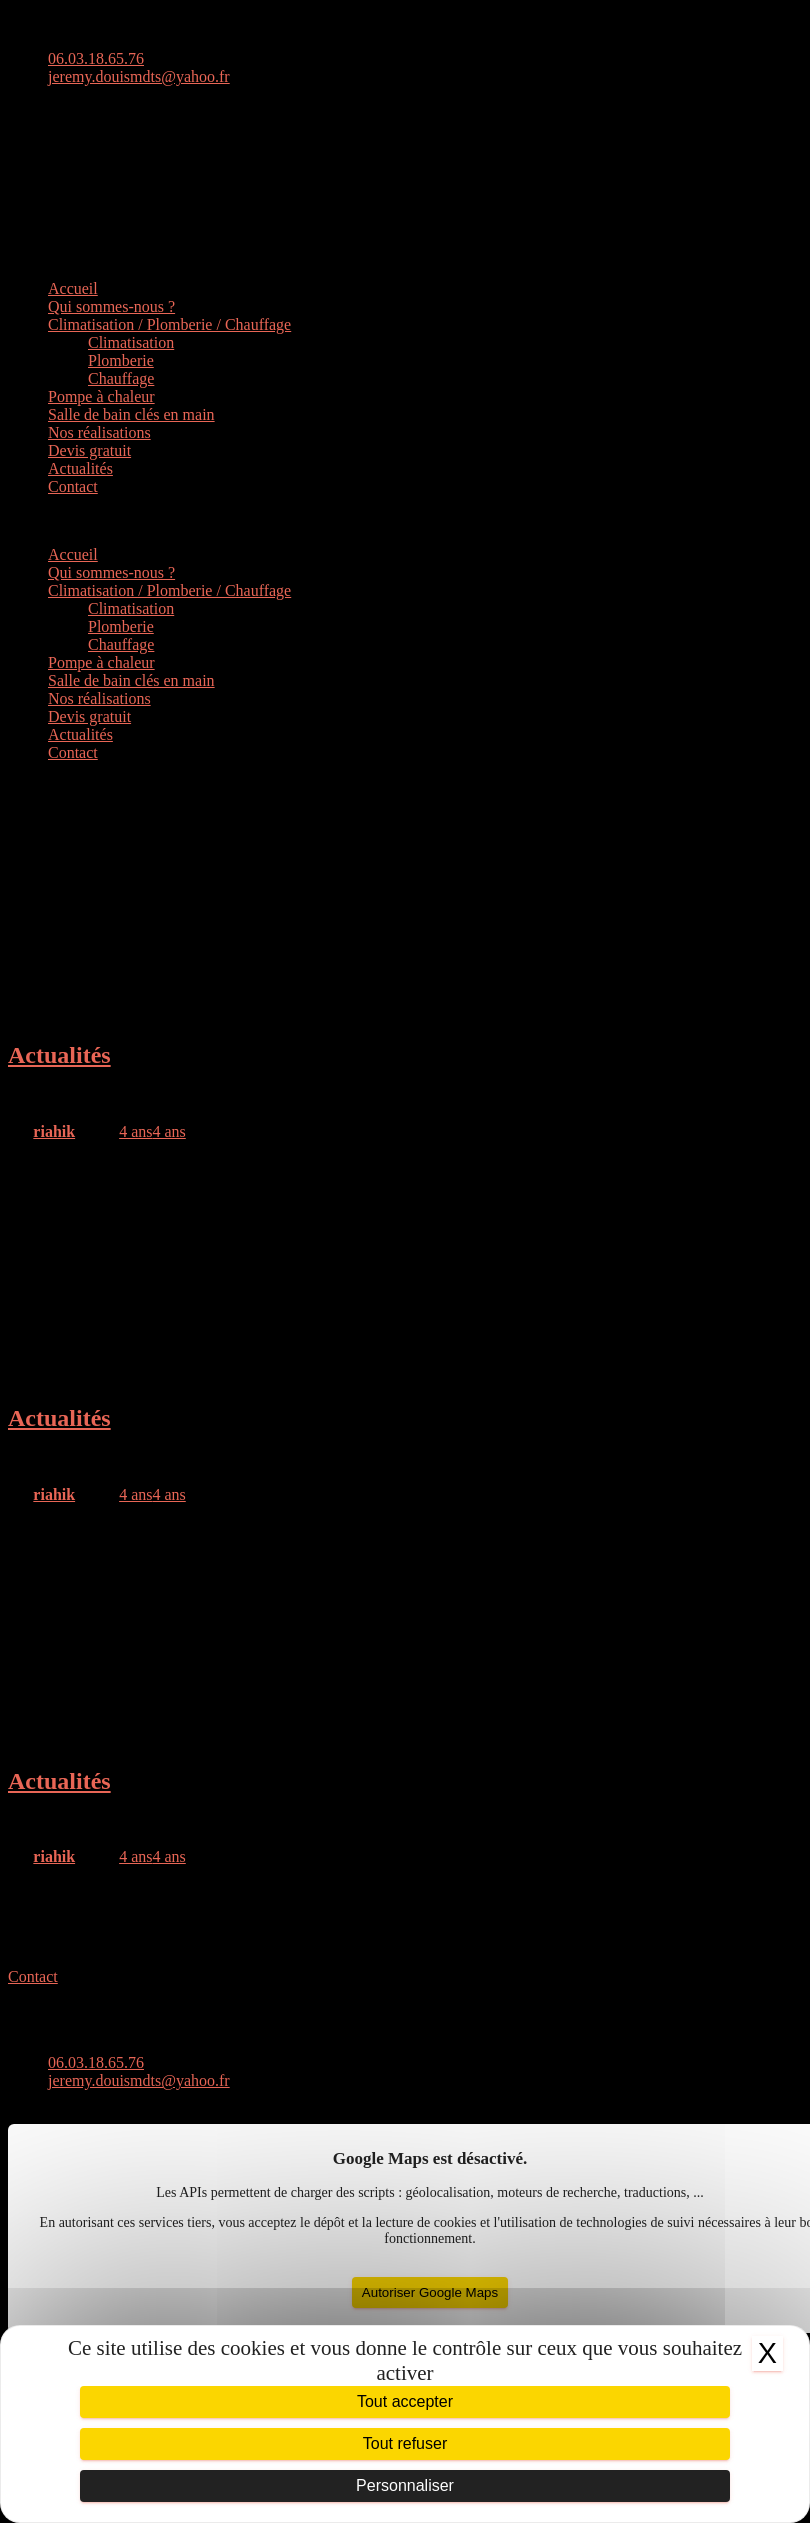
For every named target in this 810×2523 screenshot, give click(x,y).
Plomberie (121, 360)
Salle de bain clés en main (131, 414)
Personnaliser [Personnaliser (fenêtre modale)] (405, 2485)
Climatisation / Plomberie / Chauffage (169, 324)
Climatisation (131, 342)
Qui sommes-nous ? (111, 306)
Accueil (73, 288)
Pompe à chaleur (101, 396)
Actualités (80, 468)
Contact (73, 486)
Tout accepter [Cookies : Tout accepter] (405, 2401)
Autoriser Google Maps (430, 2292)
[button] (405, 521)
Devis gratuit (89, 450)
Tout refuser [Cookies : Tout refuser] (405, 2443)
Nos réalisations (99, 432)
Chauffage (121, 378)
